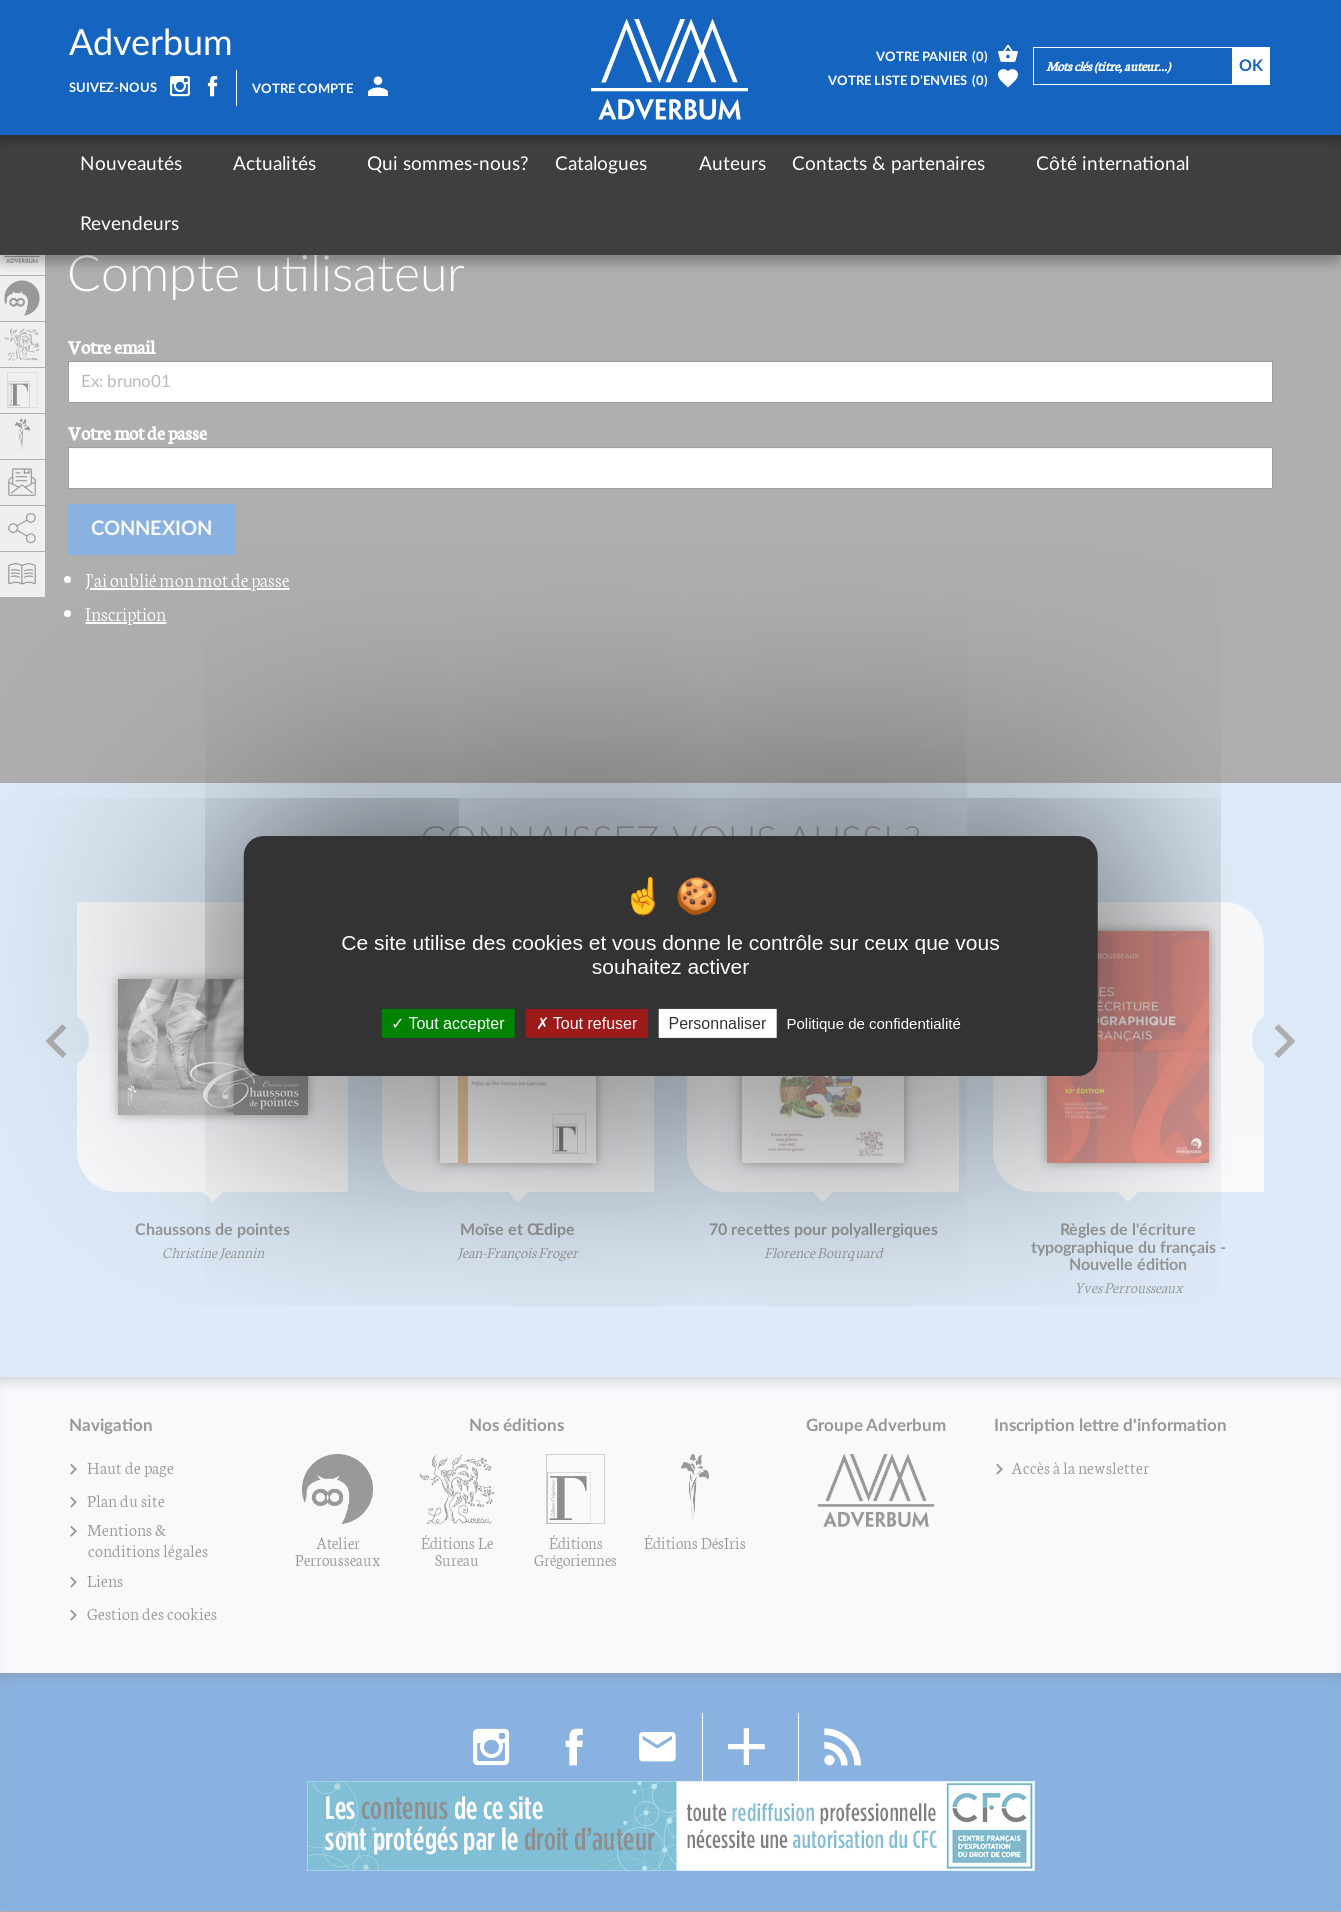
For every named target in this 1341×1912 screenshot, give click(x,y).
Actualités (249, 164)
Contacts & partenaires (812, 164)
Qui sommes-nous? (398, 164)
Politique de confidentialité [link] (873, 1023)
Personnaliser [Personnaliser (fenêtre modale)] (717, 1023)
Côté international (1011, 164)
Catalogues (551, 164)
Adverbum (151, 44)
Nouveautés (131, 164)
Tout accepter (447, 1023)
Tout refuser (587, 1023)
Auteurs (656, 164)
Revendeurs (1163, 164)
